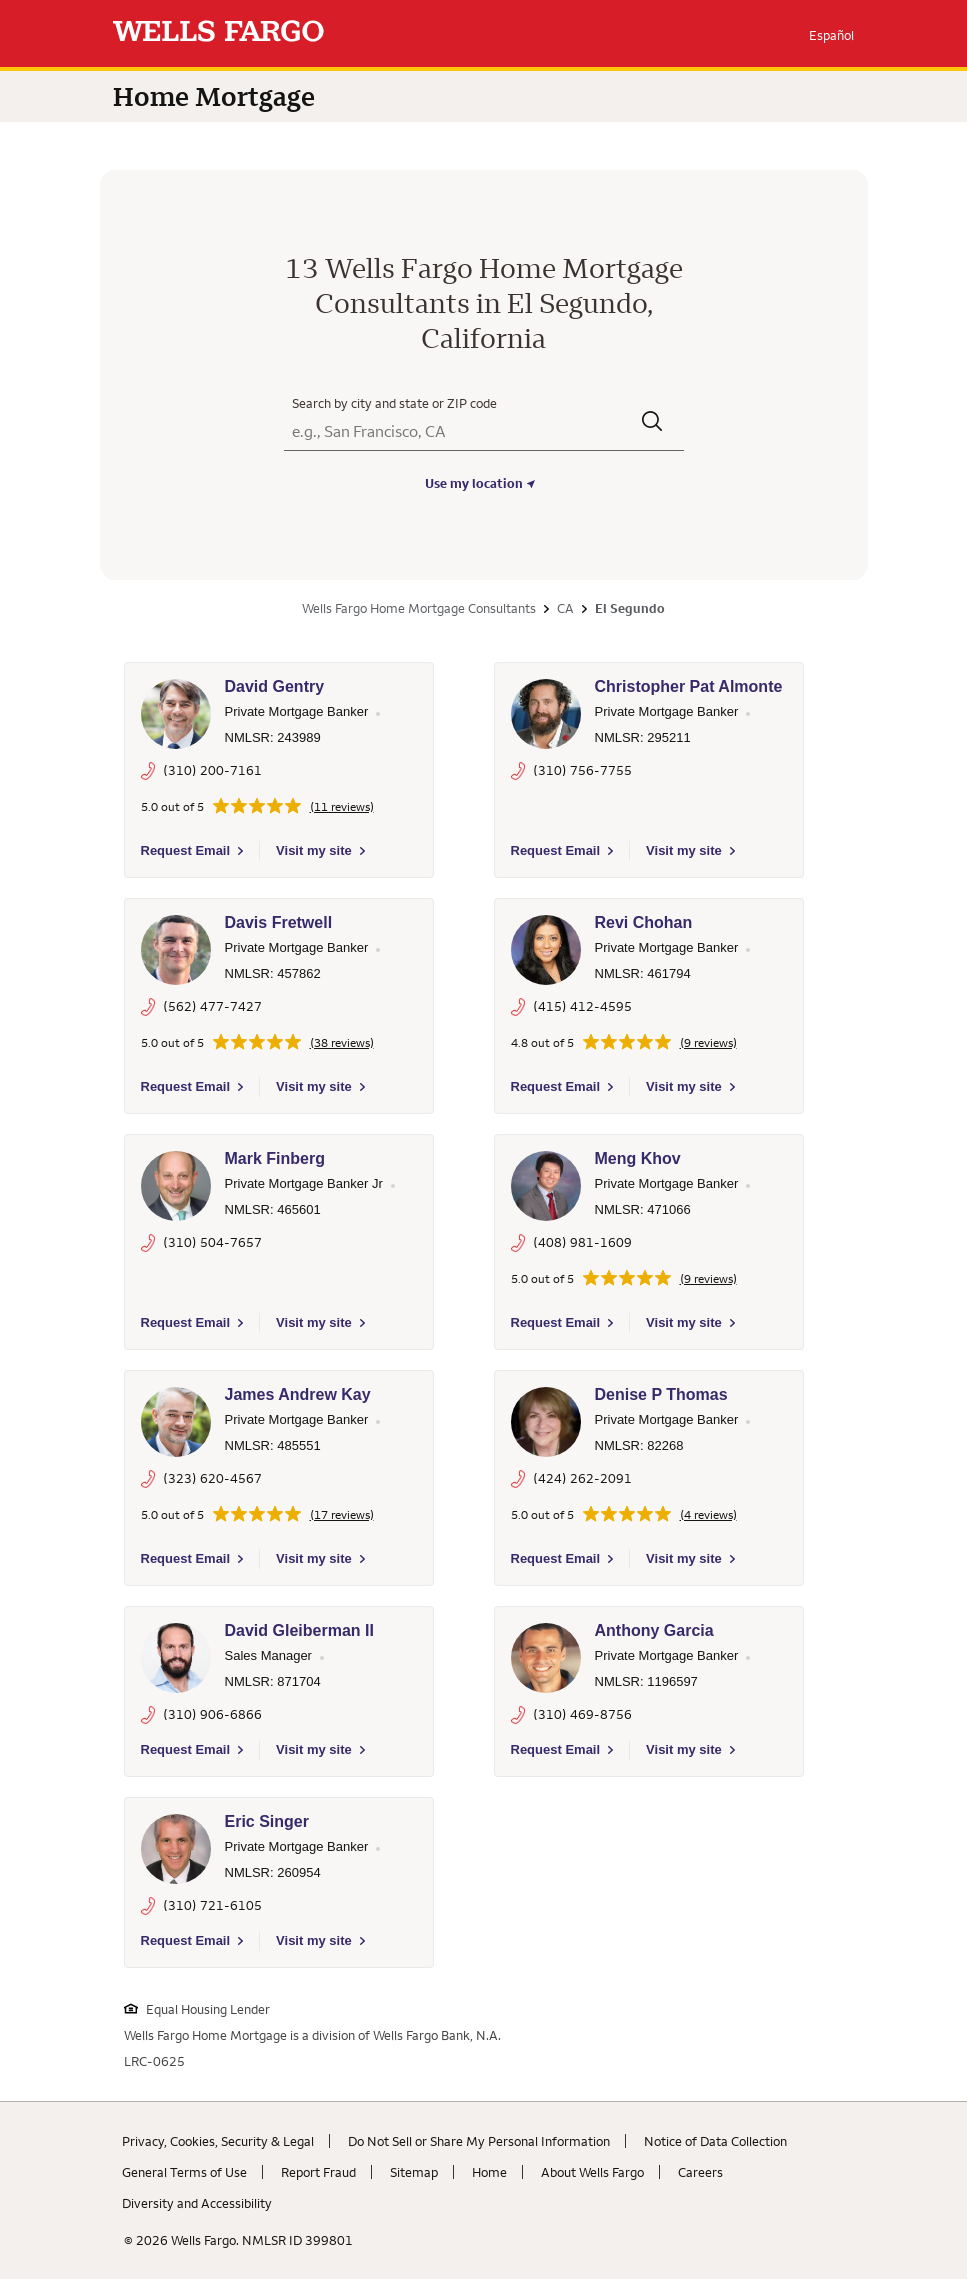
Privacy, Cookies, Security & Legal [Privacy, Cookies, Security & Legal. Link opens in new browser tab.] (218, 2141)
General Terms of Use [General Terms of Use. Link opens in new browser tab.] (184, 2172)
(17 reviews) (342, 1515)
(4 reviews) (708, 1515)
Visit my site (314, 850)
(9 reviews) (708, 1043)
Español (831, 35)
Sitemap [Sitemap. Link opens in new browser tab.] (414, 2172)
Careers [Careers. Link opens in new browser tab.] (700, 2172)
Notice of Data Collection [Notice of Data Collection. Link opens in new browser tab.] (715, 2141)
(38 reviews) (342, 1043)
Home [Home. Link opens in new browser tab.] (489, 2172)
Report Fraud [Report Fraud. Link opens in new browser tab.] (318, 2172)
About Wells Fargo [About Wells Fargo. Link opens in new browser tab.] (592, 2172)
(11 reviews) (342, 807)
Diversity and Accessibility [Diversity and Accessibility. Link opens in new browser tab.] (197, 2203)
